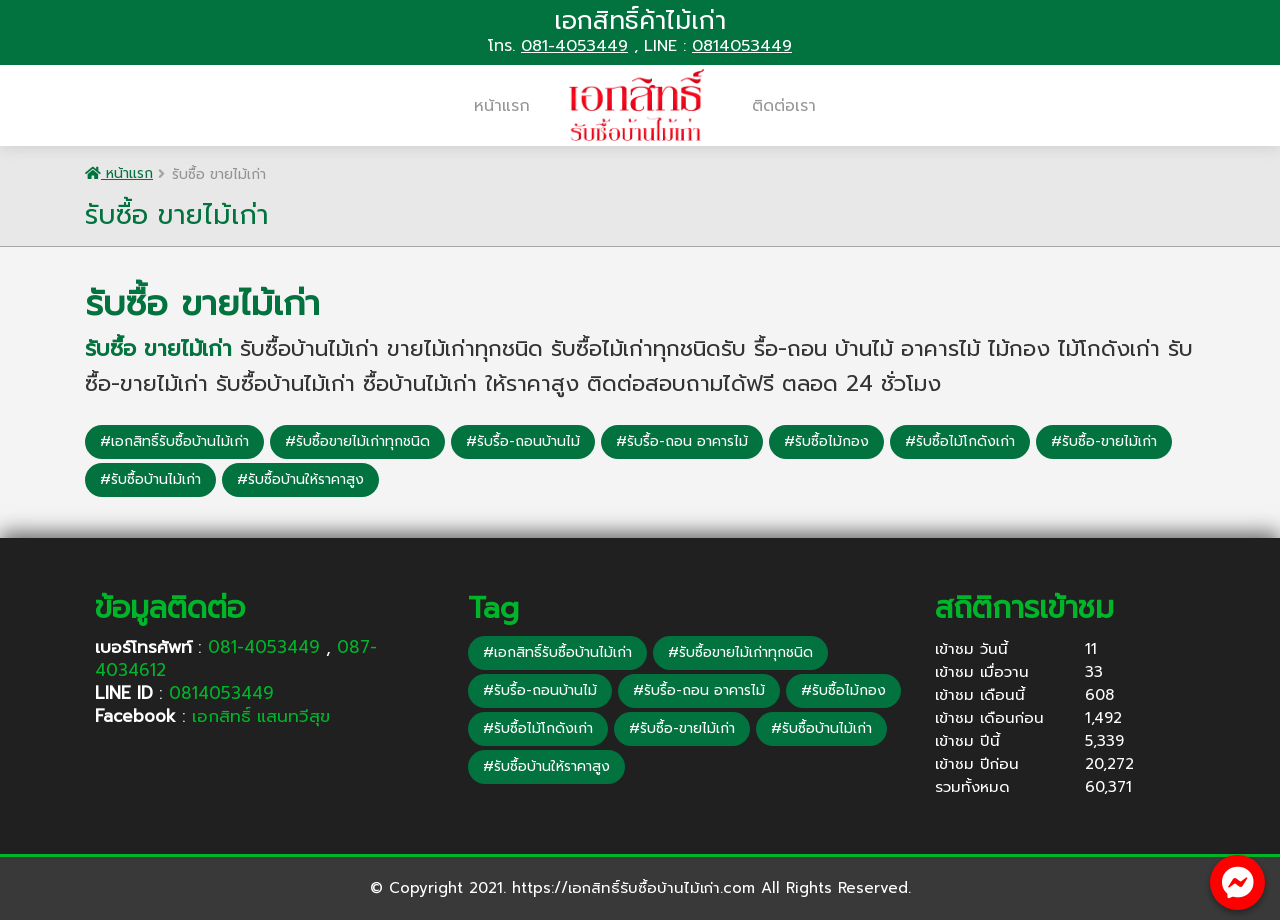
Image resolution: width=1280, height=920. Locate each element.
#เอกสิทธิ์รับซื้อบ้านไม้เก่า (174, 441)
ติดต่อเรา (784, 106)
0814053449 (742, 46)
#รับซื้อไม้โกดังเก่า (960, 441)
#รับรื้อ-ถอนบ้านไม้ (523, 441)
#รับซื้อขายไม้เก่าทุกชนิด (357, 441)
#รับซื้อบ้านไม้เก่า (150, 479)
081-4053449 (574, 46)
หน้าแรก (502, 106)
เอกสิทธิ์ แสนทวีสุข (261, 716)
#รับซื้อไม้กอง (826, 441)
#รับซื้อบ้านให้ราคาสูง (300, 479)
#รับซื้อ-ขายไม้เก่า (1104, 441)
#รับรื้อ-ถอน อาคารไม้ (682, 441)
